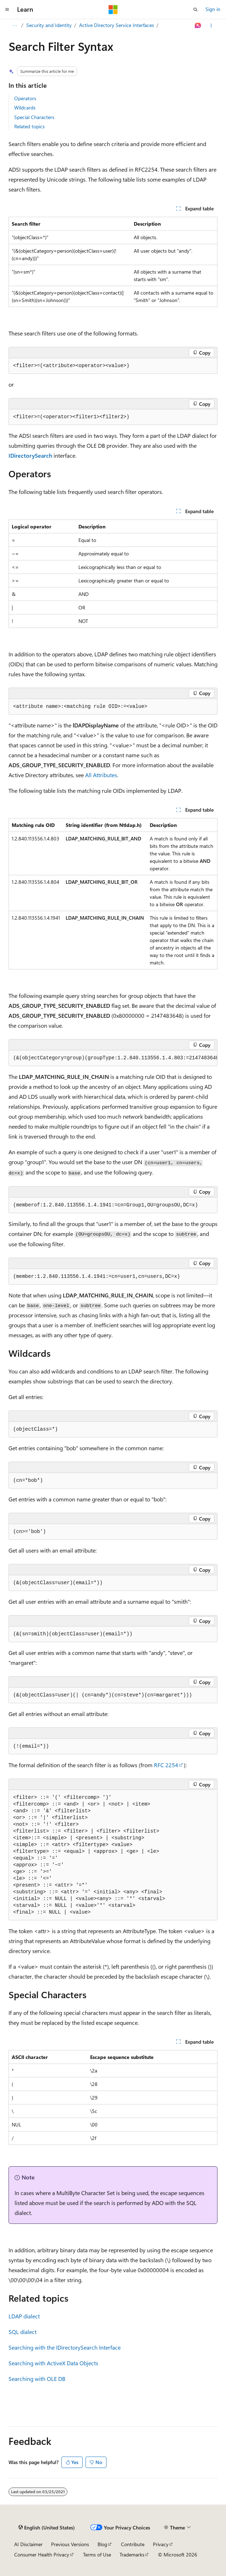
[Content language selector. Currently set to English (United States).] (46, 2527)
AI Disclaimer (28, 2544)
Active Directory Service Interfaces (116, 25)
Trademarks (132, 2554)
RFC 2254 (166, 1765)
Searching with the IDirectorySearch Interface (65, 2347)
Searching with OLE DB (37, 2378)
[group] (113, 1058)
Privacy (161, 2544)
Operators (25, 98)
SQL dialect (23, 2331)
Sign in (212, 9)
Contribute (132, 2544)
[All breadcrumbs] (15, 25)
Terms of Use (97, 2554)
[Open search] (195, 9)
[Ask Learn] (198, 25)
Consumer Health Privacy (41, 2554)
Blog (102, 2544)
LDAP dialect (24, 2316)
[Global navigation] (7, 9)
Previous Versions (70, 2544)
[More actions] (211, 25)
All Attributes (101, 775)
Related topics (29, 126)
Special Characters (34, 117)
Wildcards (24, 107)
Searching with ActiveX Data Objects (53, 2363)
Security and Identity (49, 25)
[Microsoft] (113, 9)
